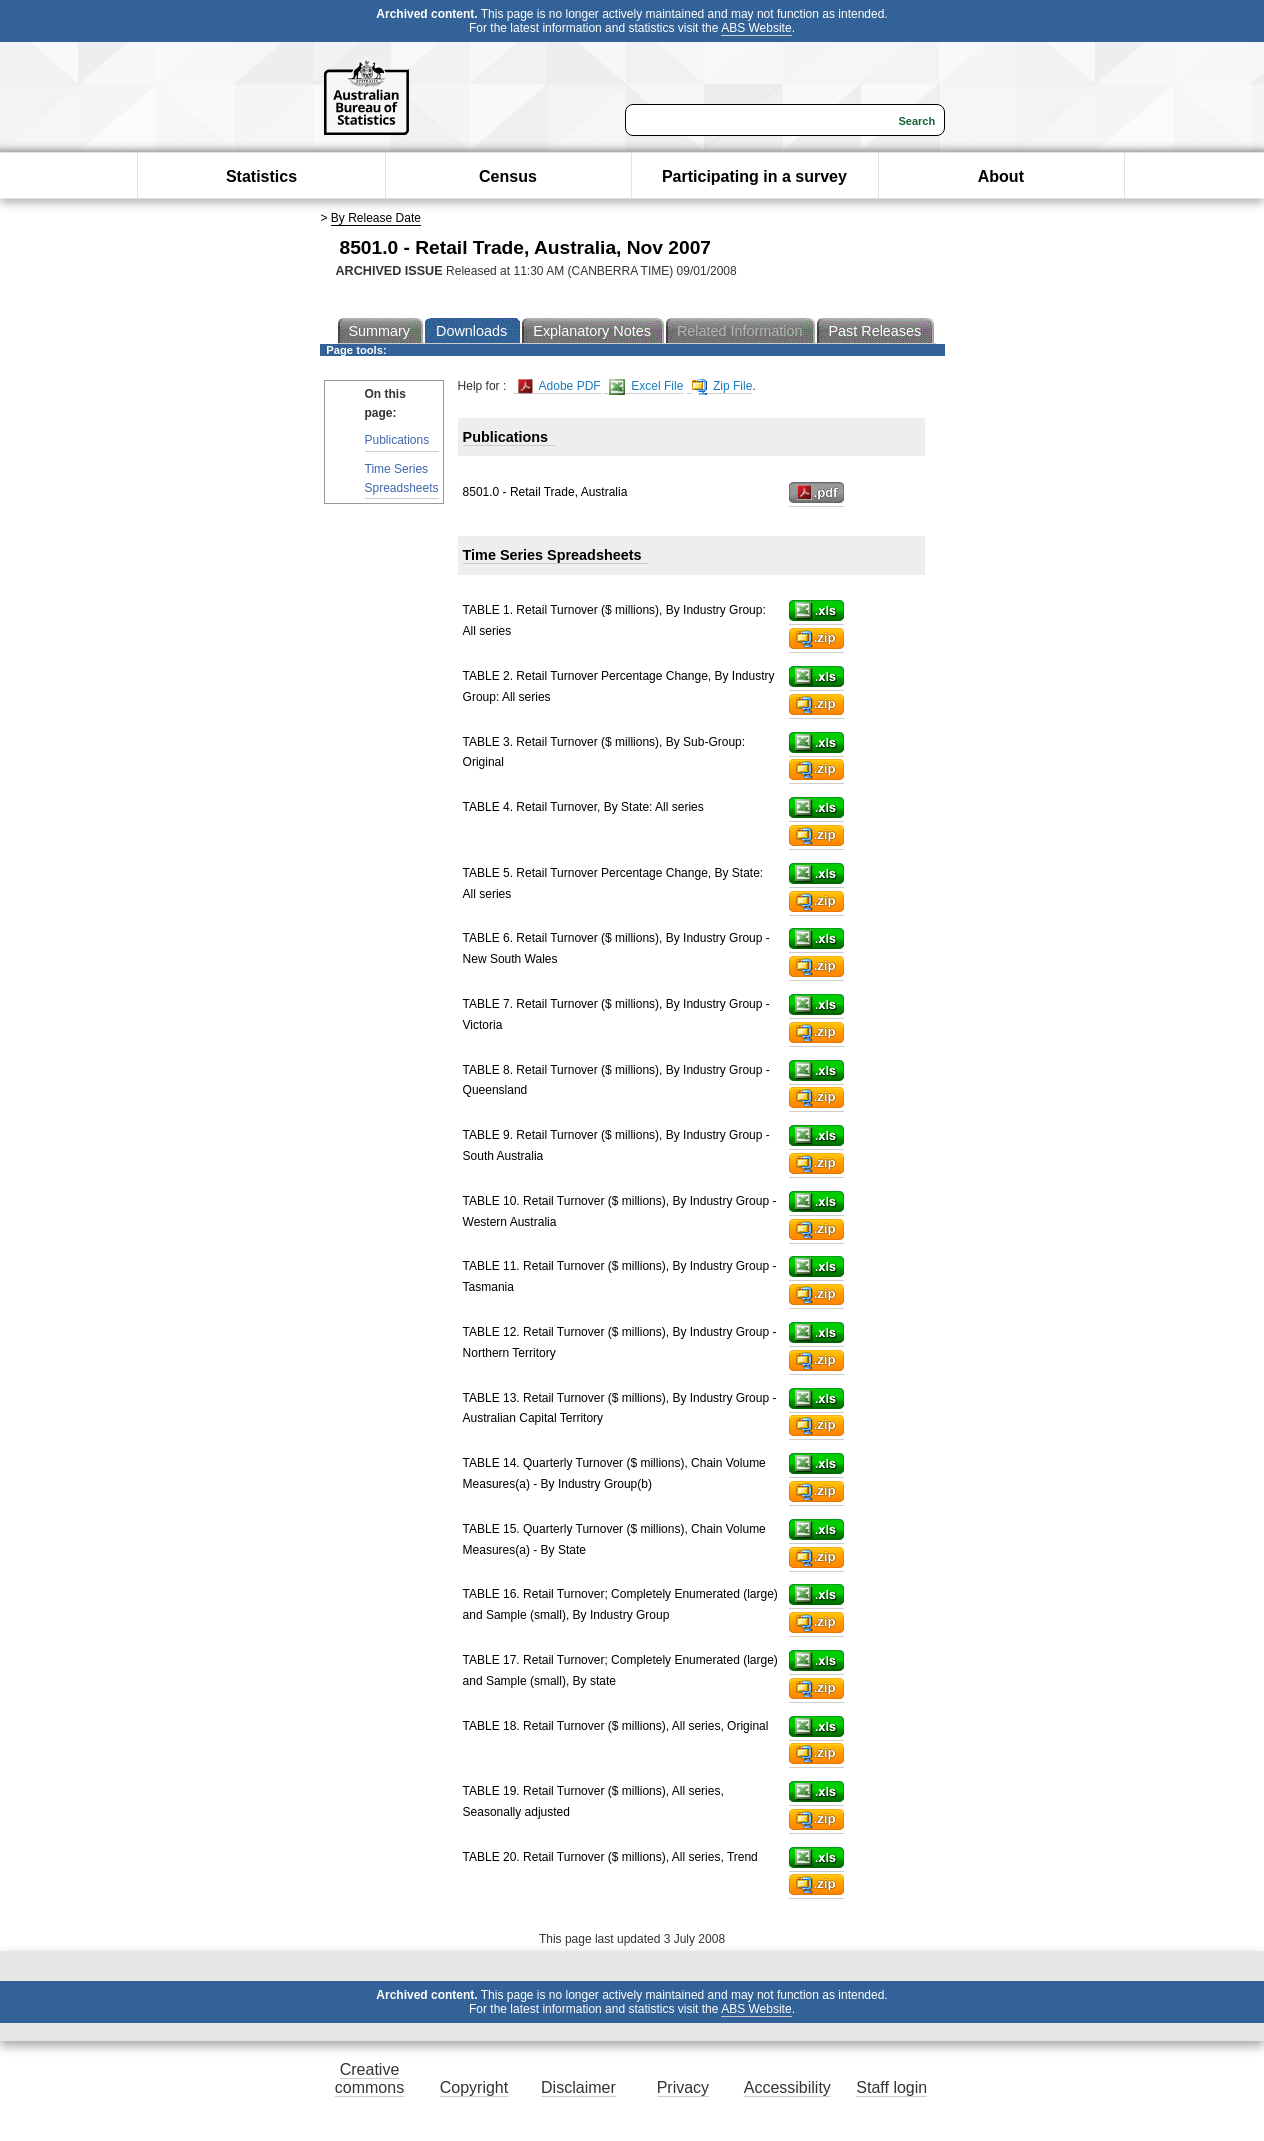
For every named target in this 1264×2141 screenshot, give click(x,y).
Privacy (683, 2087)
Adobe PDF (559, 386)
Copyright (474, 2087)
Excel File (646, 386)
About (1001, 176)
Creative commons (369, 2078)
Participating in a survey (754, 176)
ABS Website (756, 28)
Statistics (261, 176)
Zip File (722, 386)
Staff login (891, 2087)
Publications (397, 440)
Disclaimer (578, 2087)
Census (508, 176)
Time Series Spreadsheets (402, 478)
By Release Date (376, 218)
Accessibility (787, 2087)
